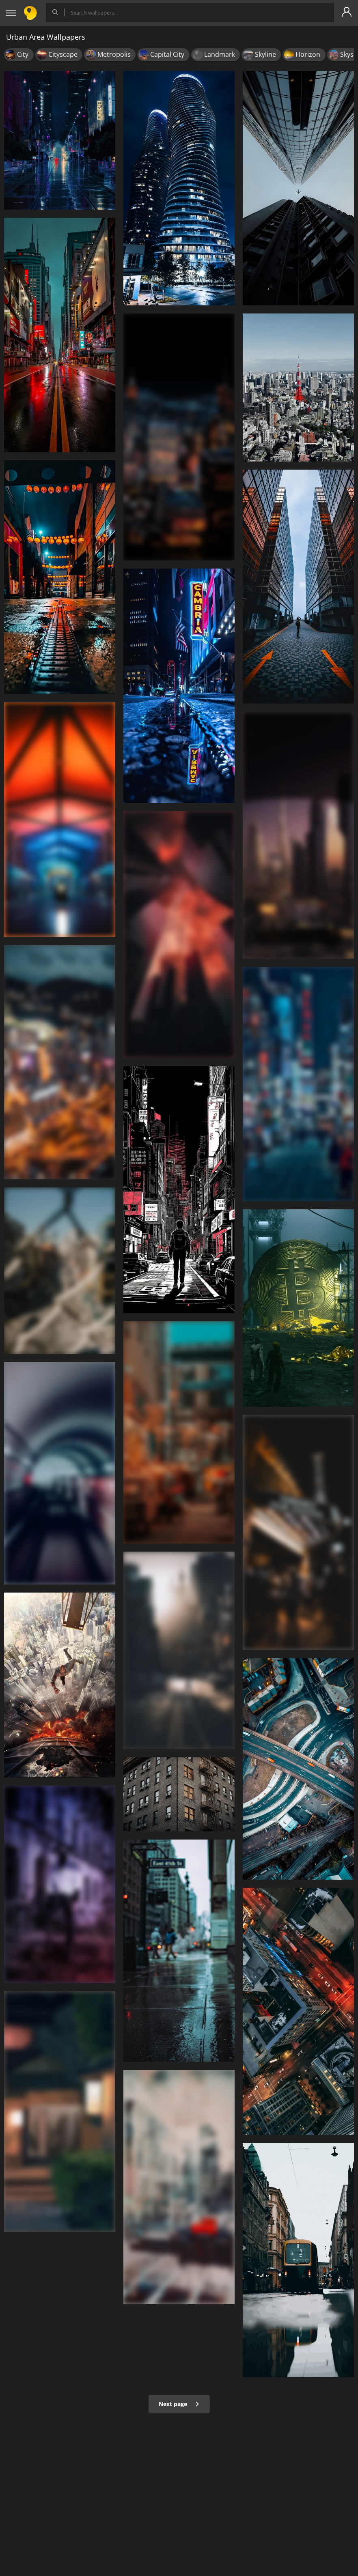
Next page (179, 2404)
